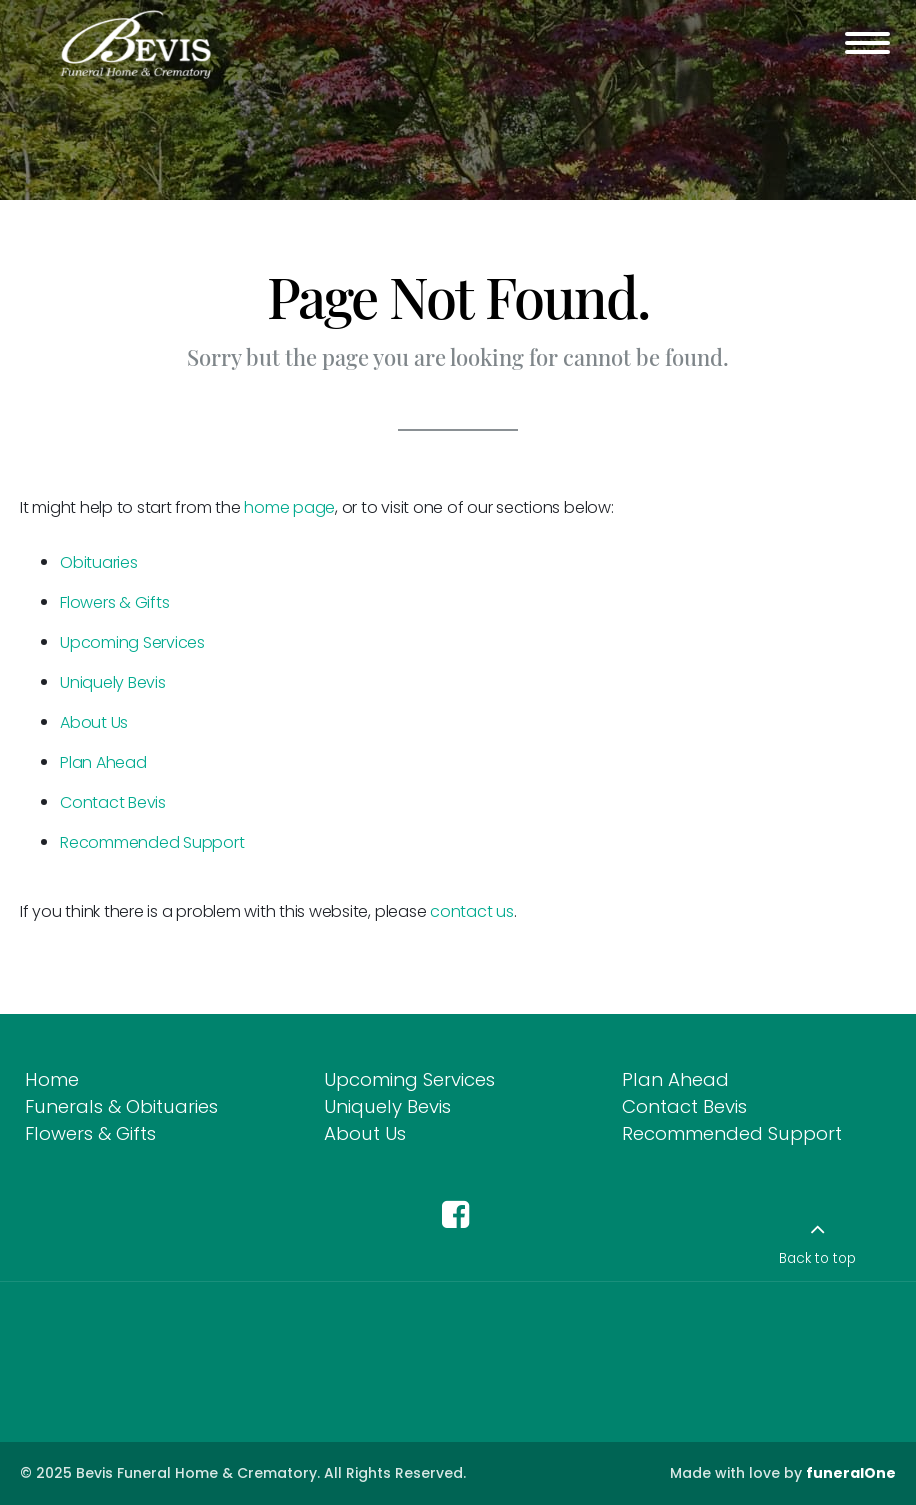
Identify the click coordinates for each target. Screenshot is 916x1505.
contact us (472, 911)
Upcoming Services (132, 642)
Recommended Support (152, 842)
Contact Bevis (113, 802)
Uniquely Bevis (113, 682)
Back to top (817, 1258)
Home (52, 1079)
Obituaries (99, 562)
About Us (94, 722)
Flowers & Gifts (114, 602)
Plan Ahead (103, 762)
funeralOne (851, 1473)
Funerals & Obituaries (121, 1106)
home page (289, 507)
